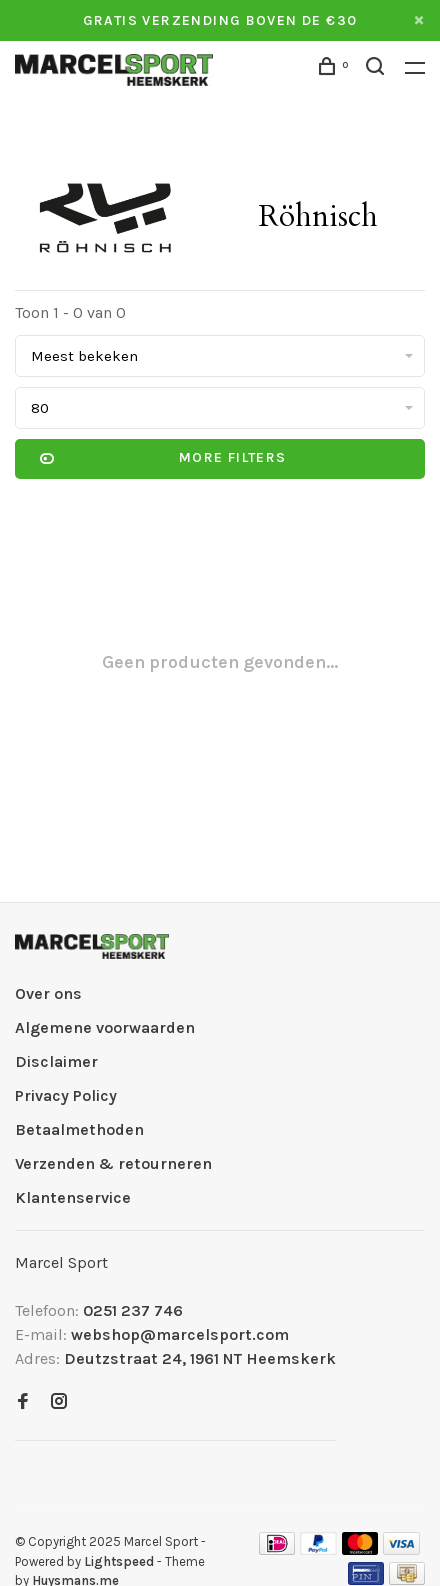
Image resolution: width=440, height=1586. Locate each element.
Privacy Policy (66, 1095)
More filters (163, 459)
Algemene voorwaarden (105, 1027)
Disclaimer (56, 1061)
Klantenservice (73, 1197)
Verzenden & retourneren (113, 1163)
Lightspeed (119, 1561)
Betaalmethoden (79, 1129)
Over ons (48, 993)
